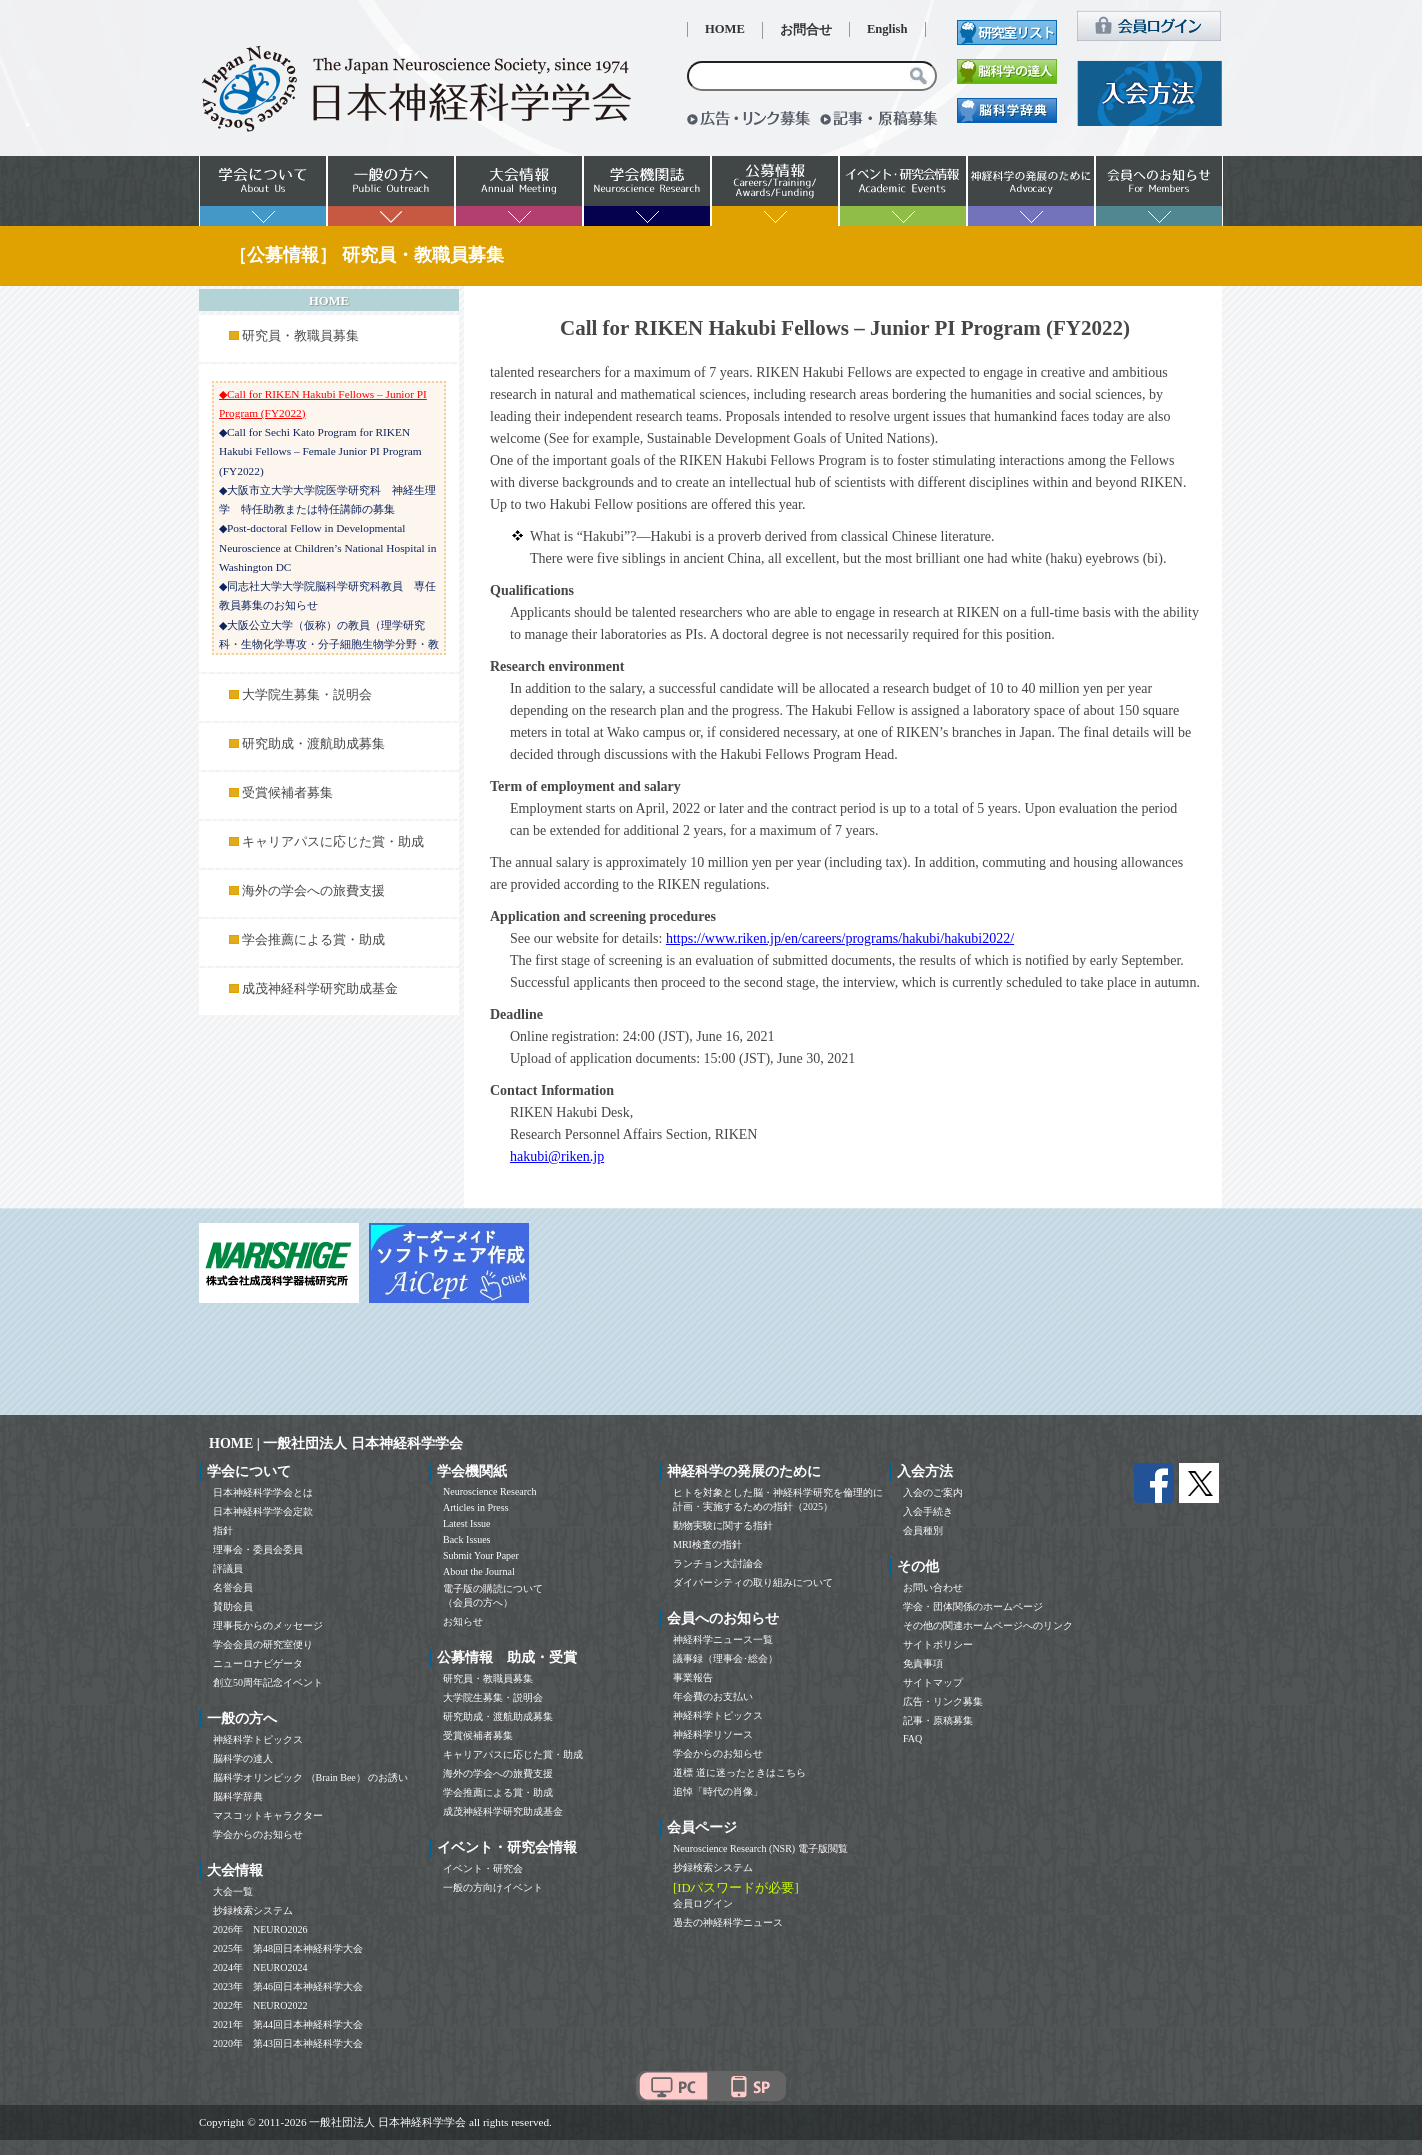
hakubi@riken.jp (557, 1156)
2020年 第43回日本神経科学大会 (288, 2043)
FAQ (912, 1738)
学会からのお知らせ (258, 1834)
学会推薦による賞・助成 (313, 940)
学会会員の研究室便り (263, 1644)
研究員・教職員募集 (300, 336)
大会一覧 (233, 1891)
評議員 (228, 1568)
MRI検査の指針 (707, 1544)
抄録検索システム (253, 1910)
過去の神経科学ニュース (728, 1922)
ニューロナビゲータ (258, 1663)
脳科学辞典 (238, 1796)
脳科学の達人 (243, 1758)
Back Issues (467, 1539)
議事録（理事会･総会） (725, 1658)
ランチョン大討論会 (718, 1563)
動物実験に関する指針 (723, 1525)
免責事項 (923, 1663)
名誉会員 (233, 1587)
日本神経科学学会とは (263, 1492)
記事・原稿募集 (938, 1720)
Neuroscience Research (490, 1491)
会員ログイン (703, 1903)
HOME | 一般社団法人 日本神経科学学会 (336, 1443)
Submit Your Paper (481, 1555)
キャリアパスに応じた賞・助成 (333, 842)
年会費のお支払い (713, 1696)
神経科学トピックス (258, 1739)
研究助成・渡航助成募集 (313, 744)
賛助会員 (233, 1606)
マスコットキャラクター (268, 1815)
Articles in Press (476, 1507)
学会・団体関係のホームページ (973, 1606)
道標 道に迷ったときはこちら (739, 1772)
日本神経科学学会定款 (263, 1511)
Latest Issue (467, 1523)
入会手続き (928, 1511)
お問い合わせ (933, 1587)
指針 (223, 1530)
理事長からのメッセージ (268, 1625)
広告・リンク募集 (943, 1701)
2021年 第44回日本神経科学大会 (288, 2024)
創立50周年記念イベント (268, 1682)
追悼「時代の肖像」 (718, 1791)
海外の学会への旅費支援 (313, 891)
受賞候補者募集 (287, 793)
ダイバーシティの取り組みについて (753, 1582)
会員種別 (923, 1530)
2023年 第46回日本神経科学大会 (288, 1986)
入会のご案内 (933, 1492)
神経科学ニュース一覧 (723, 1639)
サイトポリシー (938, 1644)
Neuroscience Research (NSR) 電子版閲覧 (760, 1848)
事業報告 (693, 1677)
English (887, 29)
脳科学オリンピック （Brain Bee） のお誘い (310, 1777)
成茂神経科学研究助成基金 (320, 989)
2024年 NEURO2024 (260, 1967)
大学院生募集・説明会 (307, 695)
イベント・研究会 (483, 1868)
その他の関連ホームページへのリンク (988, 1625)
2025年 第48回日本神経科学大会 (288, 1948)
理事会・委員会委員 (258, 1549)
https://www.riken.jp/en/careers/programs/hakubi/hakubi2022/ (840, 938)
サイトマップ (933, 1682)
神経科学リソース (713, 1734)
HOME (725, 29)
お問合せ (806, 30)
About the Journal (479, 1571)
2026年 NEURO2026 (260, 1929)
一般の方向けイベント (493, 1887)
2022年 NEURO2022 (260, 2005)
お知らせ (463, 1621)
